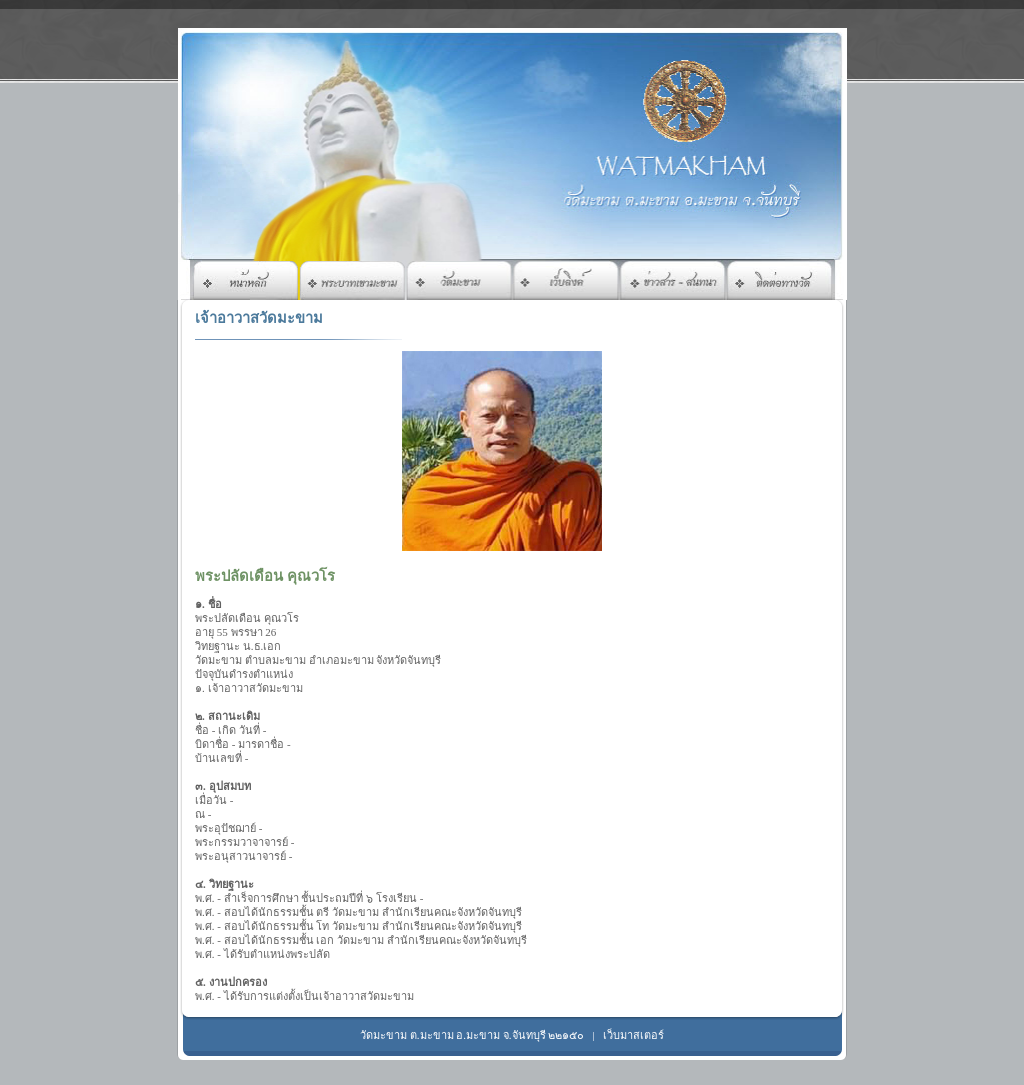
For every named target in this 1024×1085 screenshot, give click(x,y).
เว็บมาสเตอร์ (633, 1035)
